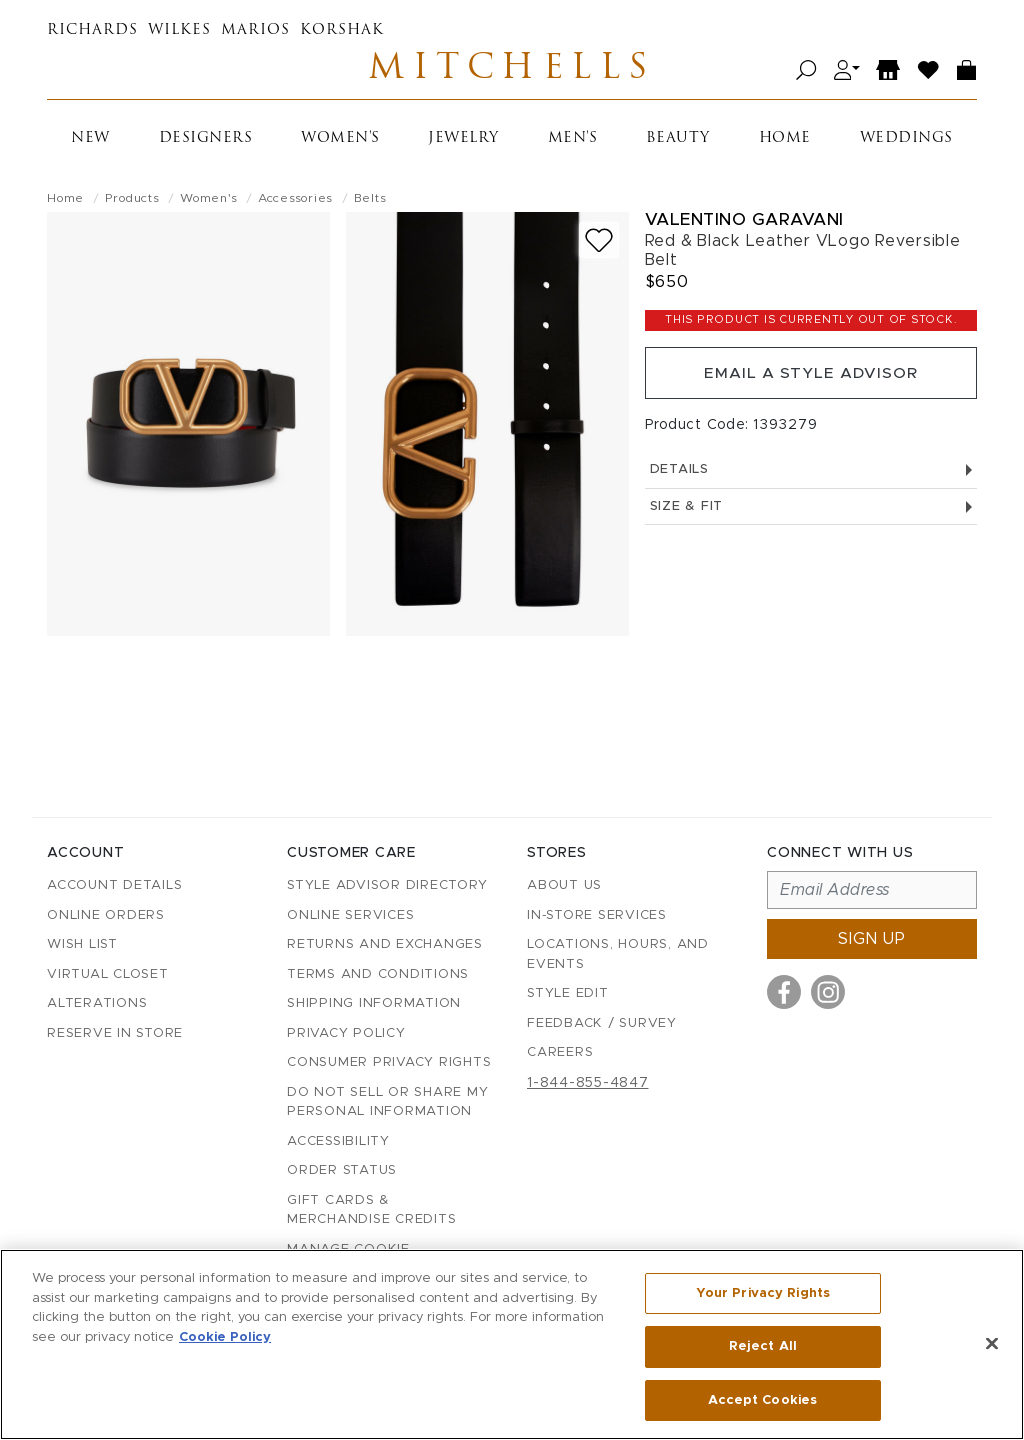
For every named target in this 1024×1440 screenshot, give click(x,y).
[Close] (992, 1344)
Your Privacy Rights (763, 1295)
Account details (114, 885)
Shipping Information (374, 1003)
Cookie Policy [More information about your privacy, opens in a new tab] (225, 1338)
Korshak (342, 30)
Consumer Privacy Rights (389, 1062)
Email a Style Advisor (810, 380)
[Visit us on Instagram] (828, 992)
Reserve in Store (115, 1033)
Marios (255, 30)
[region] (512, 1345)
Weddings (906, 142)
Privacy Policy (346, 1033)
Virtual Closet (108, 974)
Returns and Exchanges (385, 944)
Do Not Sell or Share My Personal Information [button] (387, 1102)
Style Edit (568, 993)
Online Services (350, 915)
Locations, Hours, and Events (618, 954)
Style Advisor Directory (387, 885)
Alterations (97, 1003)
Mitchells (512, 72)
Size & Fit (811, 516)
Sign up (872, 939)
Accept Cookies (762, 1398)
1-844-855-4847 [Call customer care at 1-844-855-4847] (588, 1083)
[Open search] (806, 72)
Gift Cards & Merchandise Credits (371, 1210)
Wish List (82, 944)
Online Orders (106, 915)
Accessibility (338, 1141)
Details (811, 479)
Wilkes (179, 30)
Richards (92, 30)
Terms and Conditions (378, 974)
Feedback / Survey (602, 1023)
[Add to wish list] (599, 244)
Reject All (763, 1347)
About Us (564, 885)
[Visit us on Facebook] (784, 992)
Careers (560, 1052)
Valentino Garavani (744, 223)
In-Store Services (597, 915)
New (90, 142)
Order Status (342, 1170)
